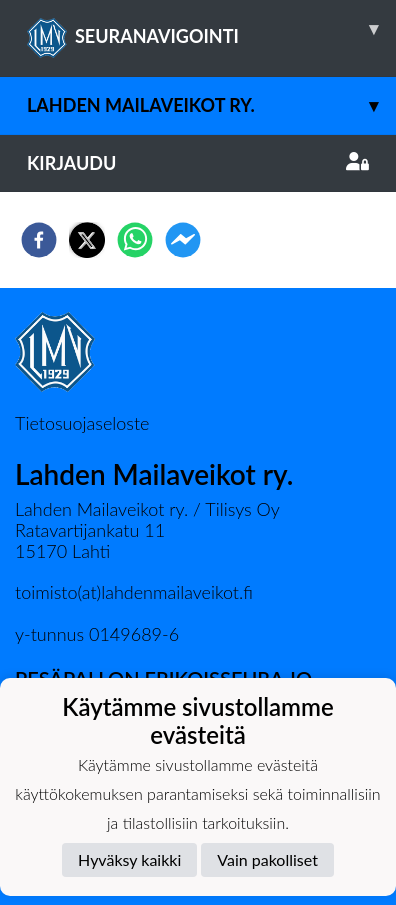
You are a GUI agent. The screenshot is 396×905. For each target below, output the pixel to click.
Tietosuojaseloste (82, 423)
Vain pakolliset (267, 859)
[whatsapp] (135, 240)
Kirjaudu (198, 163)
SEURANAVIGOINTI (211, 29)
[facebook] (39, 240)
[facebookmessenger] (183, 240)
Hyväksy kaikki (129, 859)
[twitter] (87, 240)
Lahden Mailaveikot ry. (211, 105)
